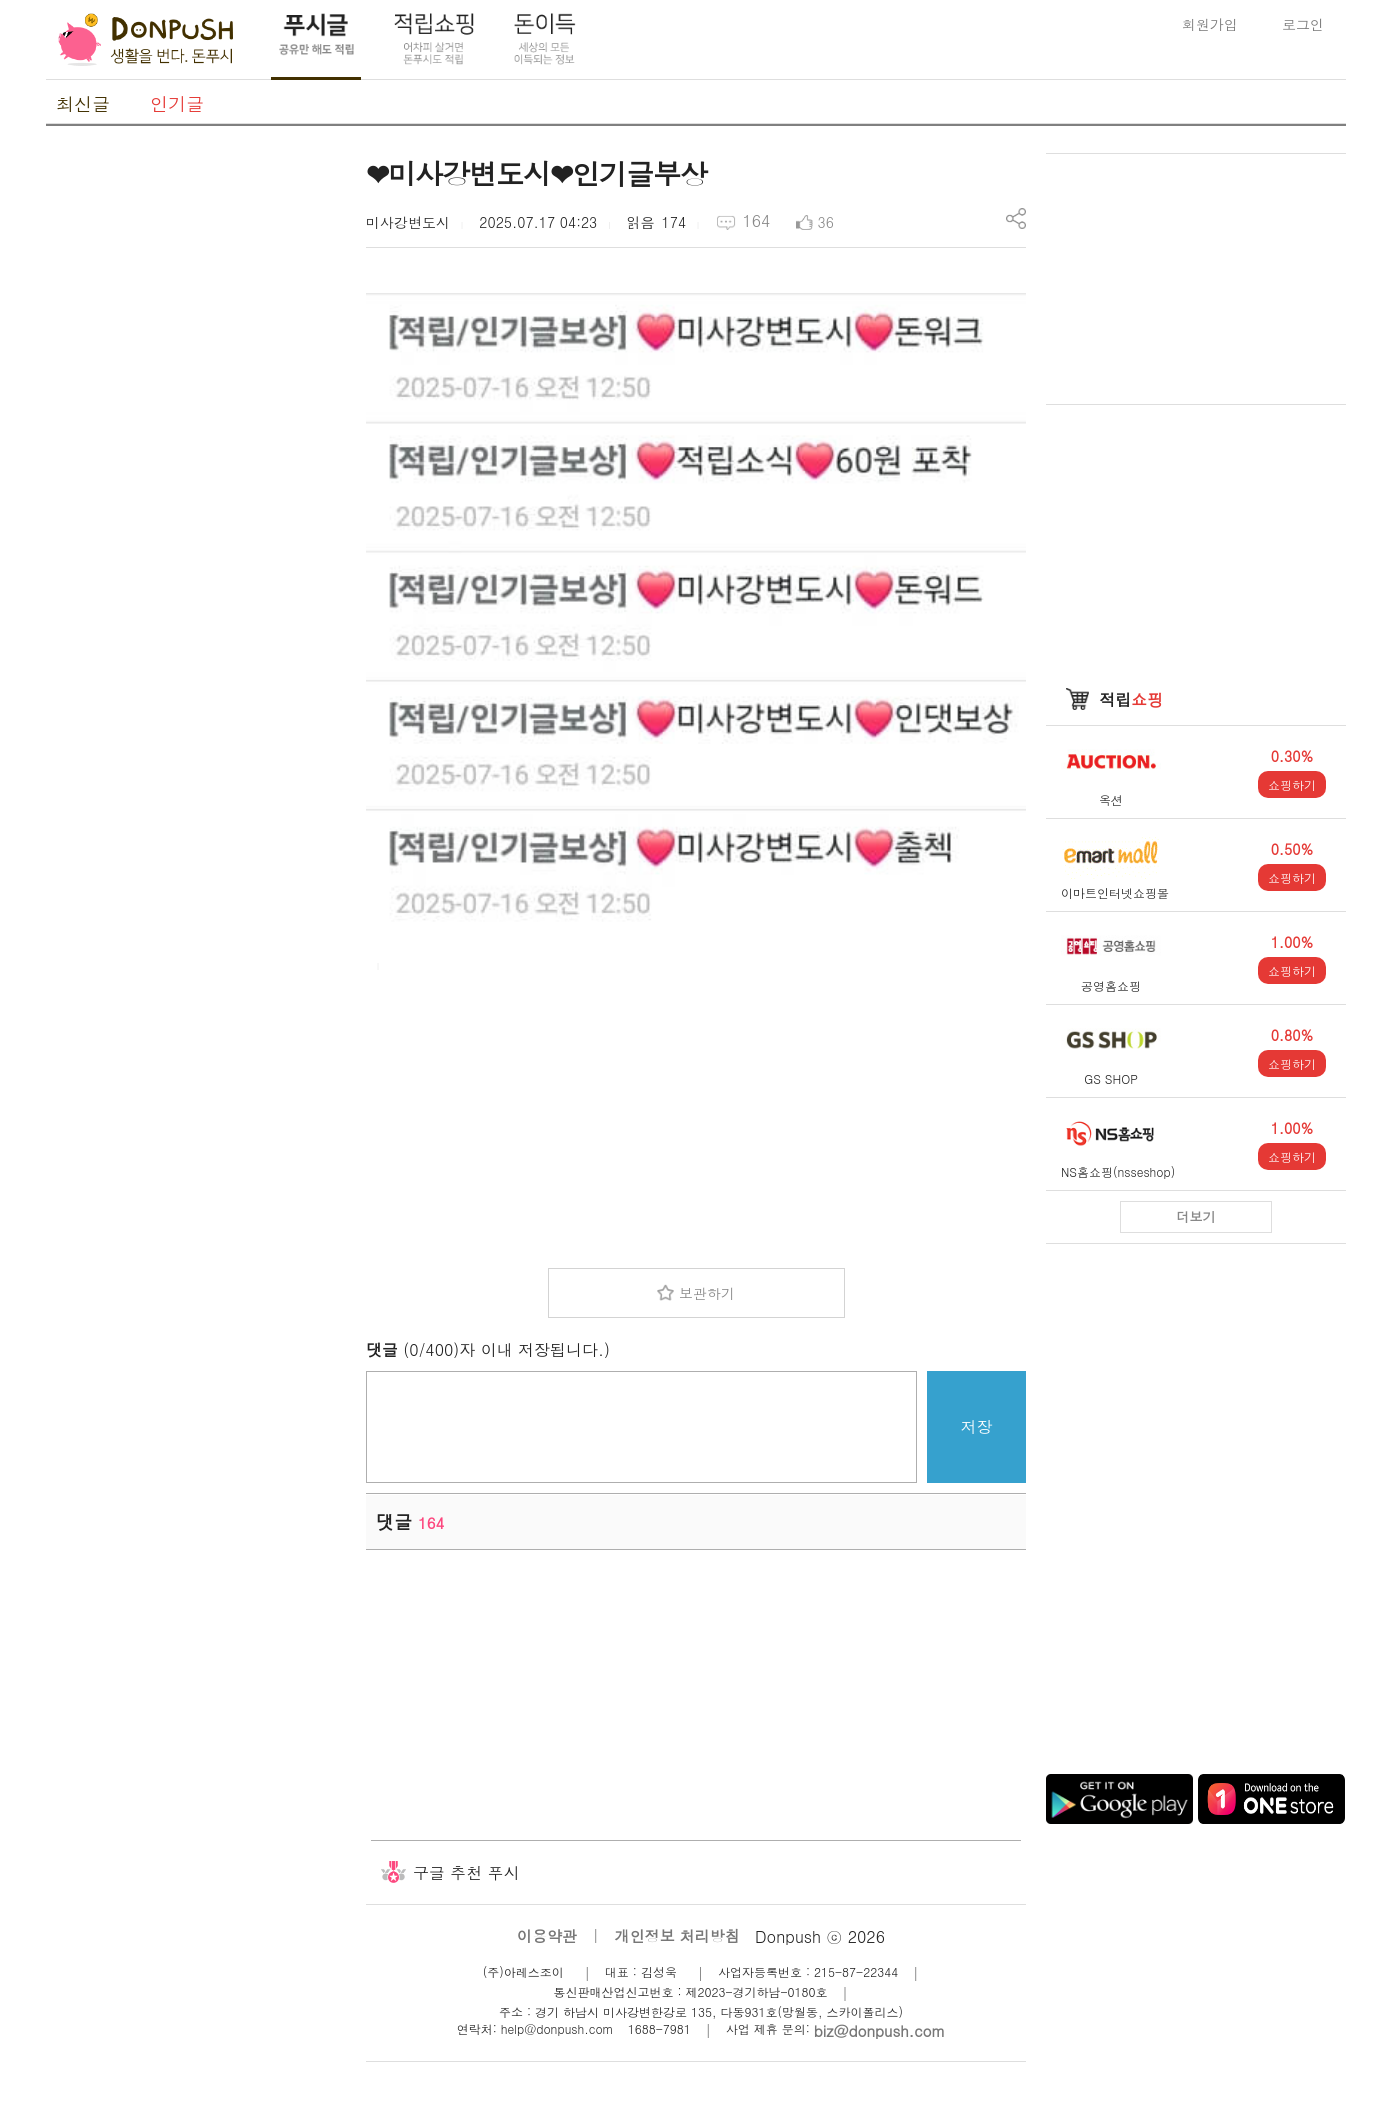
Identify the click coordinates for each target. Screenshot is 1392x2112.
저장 (977, 1426)
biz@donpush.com (879, 2030)
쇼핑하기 (1292, 784)
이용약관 (547, 1935)
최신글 (83, 103)
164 (756, 220)
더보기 (1196, 1216)
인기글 (177, 103)
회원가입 (1210, 24)
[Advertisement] (196, 453)
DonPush (146, 40)
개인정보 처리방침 (677, 1935)
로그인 (1303, 24)
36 (826, 222)
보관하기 (707, 1293)
